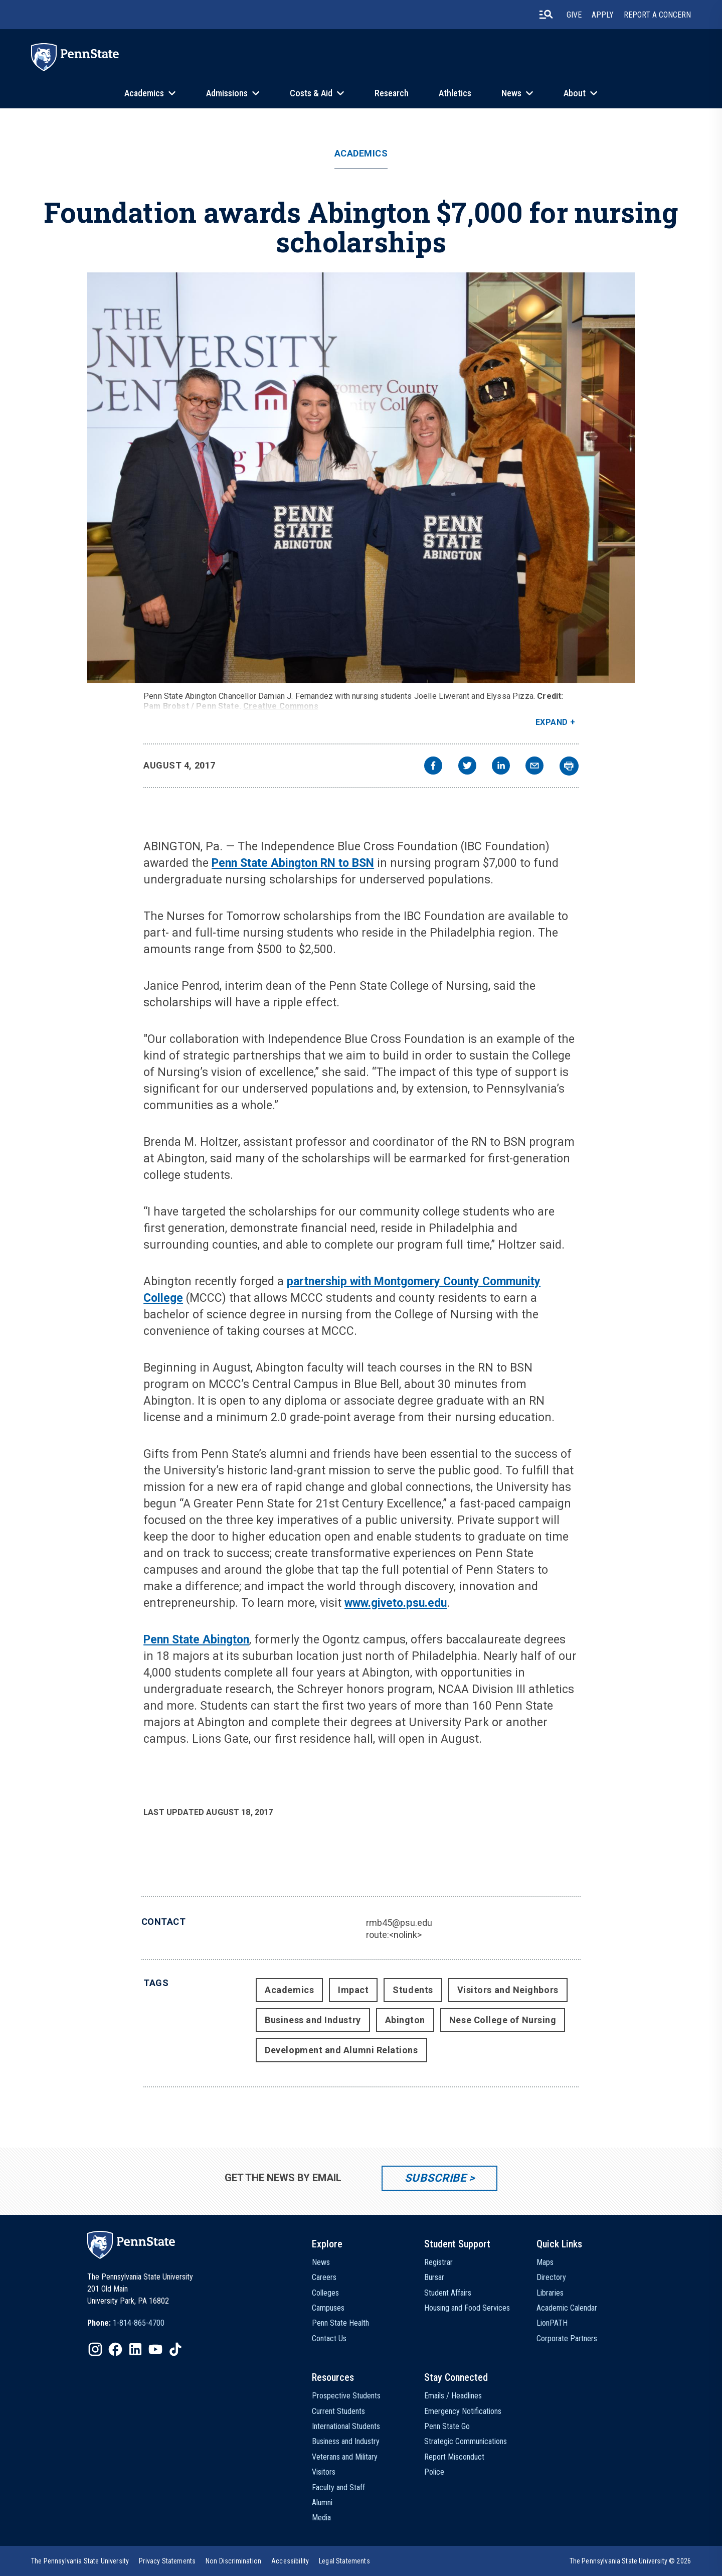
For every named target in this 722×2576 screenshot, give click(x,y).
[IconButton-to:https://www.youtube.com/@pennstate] (155, 2349)
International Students (346, 2426)
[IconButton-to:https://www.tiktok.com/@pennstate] (175, 2349)
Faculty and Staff (338, 2487)
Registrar (438, 2262)
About (575, 93)
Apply (603, 15)
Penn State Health (340, 2323)
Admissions (227, 93)
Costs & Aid (311, 93)
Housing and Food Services (467, 2308)
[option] (125, 2323)
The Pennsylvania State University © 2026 (630, 2561)
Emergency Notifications (462, 2411)
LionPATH (552, 2323)
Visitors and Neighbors (508, 1990)
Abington (405, 2020)
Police (434, 2472)
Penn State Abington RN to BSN (293, 863)
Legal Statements (344, 2561)
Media (321, 2517)
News (511, 93)
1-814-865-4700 (138, 2323)
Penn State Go (447, 2426)
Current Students (338, 2411)
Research (392, 93)
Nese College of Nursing (502, 2020)
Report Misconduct (454, 2457)
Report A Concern (657, 15)
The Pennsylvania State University (80, 2561)
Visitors (323, 2472)
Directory (551, 2277)
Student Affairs (447, 2293)
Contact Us (329, 2338)
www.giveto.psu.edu (395, 1603)
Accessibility (290, 2561)
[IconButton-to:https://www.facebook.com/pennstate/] (115, 2349)
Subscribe (435, 2178)
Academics (144, 93)
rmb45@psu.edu (399, 1922)
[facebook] (433, 766)
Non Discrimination (233, 2561)
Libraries (550, 2293)
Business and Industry (312, 2020)
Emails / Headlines (453, 2395)
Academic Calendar (566, 2308)
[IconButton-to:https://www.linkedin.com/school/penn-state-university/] (135, 2349)
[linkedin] (501, 766)
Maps (545, 2262)
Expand (551, 722)
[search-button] (546, 14)
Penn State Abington (196, 1639)
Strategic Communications (465, 2441)
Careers (324, 2277)
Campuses (328, 2308)
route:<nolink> (394, 1934)
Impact (353, 1990)
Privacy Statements (167, 2561)
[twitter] (467, 766)
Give (574, 15)
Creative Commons (280, 706)
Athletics (455, 93)
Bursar (434, 2277)
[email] (534, 766)
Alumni (322, 2502)
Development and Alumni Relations (341, 2050)
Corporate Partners (566, 2338)
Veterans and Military (345, 2457)
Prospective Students (346, 2395)
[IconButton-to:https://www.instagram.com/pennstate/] (95, 2349)
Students (413, 1990)
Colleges (325, 2293)
